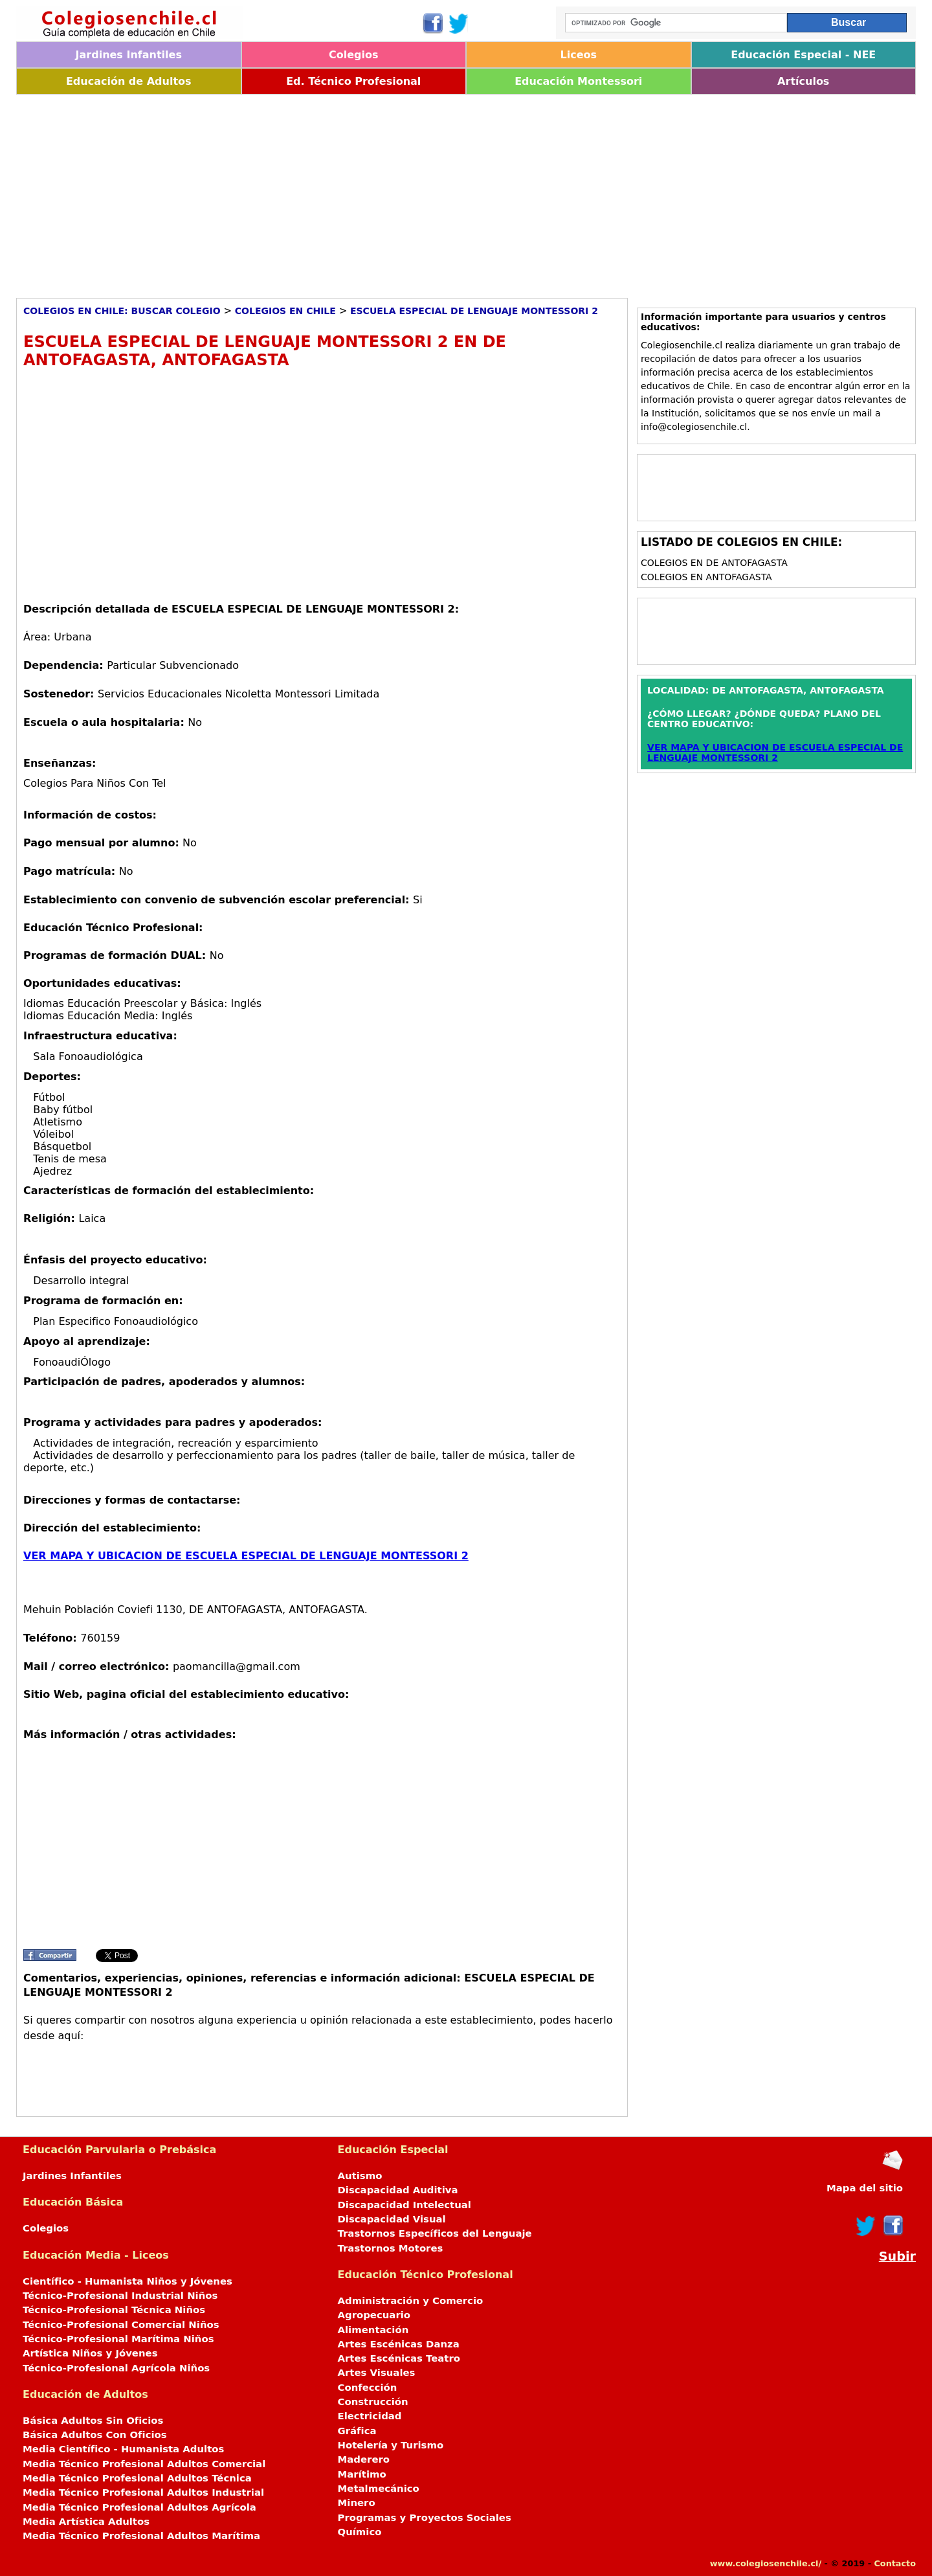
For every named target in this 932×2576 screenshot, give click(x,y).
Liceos (578, 55)
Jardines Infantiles (129, 55)
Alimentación (373, 2330)
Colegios (354, 55)
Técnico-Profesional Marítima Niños (118, 2339)
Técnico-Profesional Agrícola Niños (116, 2368)
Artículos (803, 81)
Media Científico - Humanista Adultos (123, 2449)
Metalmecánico (378, 2488)
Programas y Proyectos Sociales (424, 2518)
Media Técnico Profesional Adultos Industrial (143, 2492)
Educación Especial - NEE (803, 55)
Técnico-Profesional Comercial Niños (121, 2325)
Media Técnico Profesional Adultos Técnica (137, 2478)
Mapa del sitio (865, 2188)
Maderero (364, 2459)
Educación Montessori (578, 81)
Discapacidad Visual (392, 2219)
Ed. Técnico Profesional (353, 81)
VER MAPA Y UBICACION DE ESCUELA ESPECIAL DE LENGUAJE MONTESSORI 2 (246, 1556)
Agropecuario (374, 2315)
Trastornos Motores (390, 2248)
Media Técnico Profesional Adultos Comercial (144, 2464)
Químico (360, 2532)
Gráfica (357, 2431)
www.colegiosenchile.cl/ (765, 2563)
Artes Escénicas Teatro (399, 2358)
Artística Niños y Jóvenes (90, 2353)
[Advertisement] (404, 191)
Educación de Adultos (129, 81)
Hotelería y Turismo (391, 2445)
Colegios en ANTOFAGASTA (706, 577)
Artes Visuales (377, 2372)
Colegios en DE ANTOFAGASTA (714, 563)
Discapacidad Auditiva (398, 2190)
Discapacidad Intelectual (404, 2205)
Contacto (895, 2563)
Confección (367, 2387)
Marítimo (362, 2474)
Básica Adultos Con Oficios (95, 2435)
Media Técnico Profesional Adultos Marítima (141, 2536)
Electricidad (370, 2416)
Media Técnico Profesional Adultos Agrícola (139, 2507)
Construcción (373, 2402)
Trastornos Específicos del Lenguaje (435, 2233)
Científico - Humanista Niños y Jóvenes (127, 2281)
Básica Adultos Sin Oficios (93, 2420)
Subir (897, 2256)
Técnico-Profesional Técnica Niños (114, 2310)
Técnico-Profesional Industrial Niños (120, 2295)
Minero (356, 2503)
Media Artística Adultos (86, 2521)
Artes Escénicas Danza (399, 2344)
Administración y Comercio (410, 2301)
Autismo (360, 2176)
